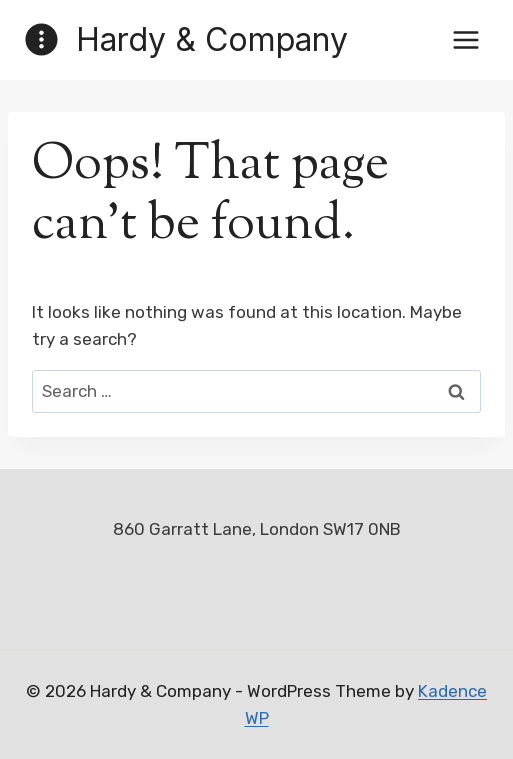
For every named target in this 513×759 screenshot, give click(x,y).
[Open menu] (465, 39)
